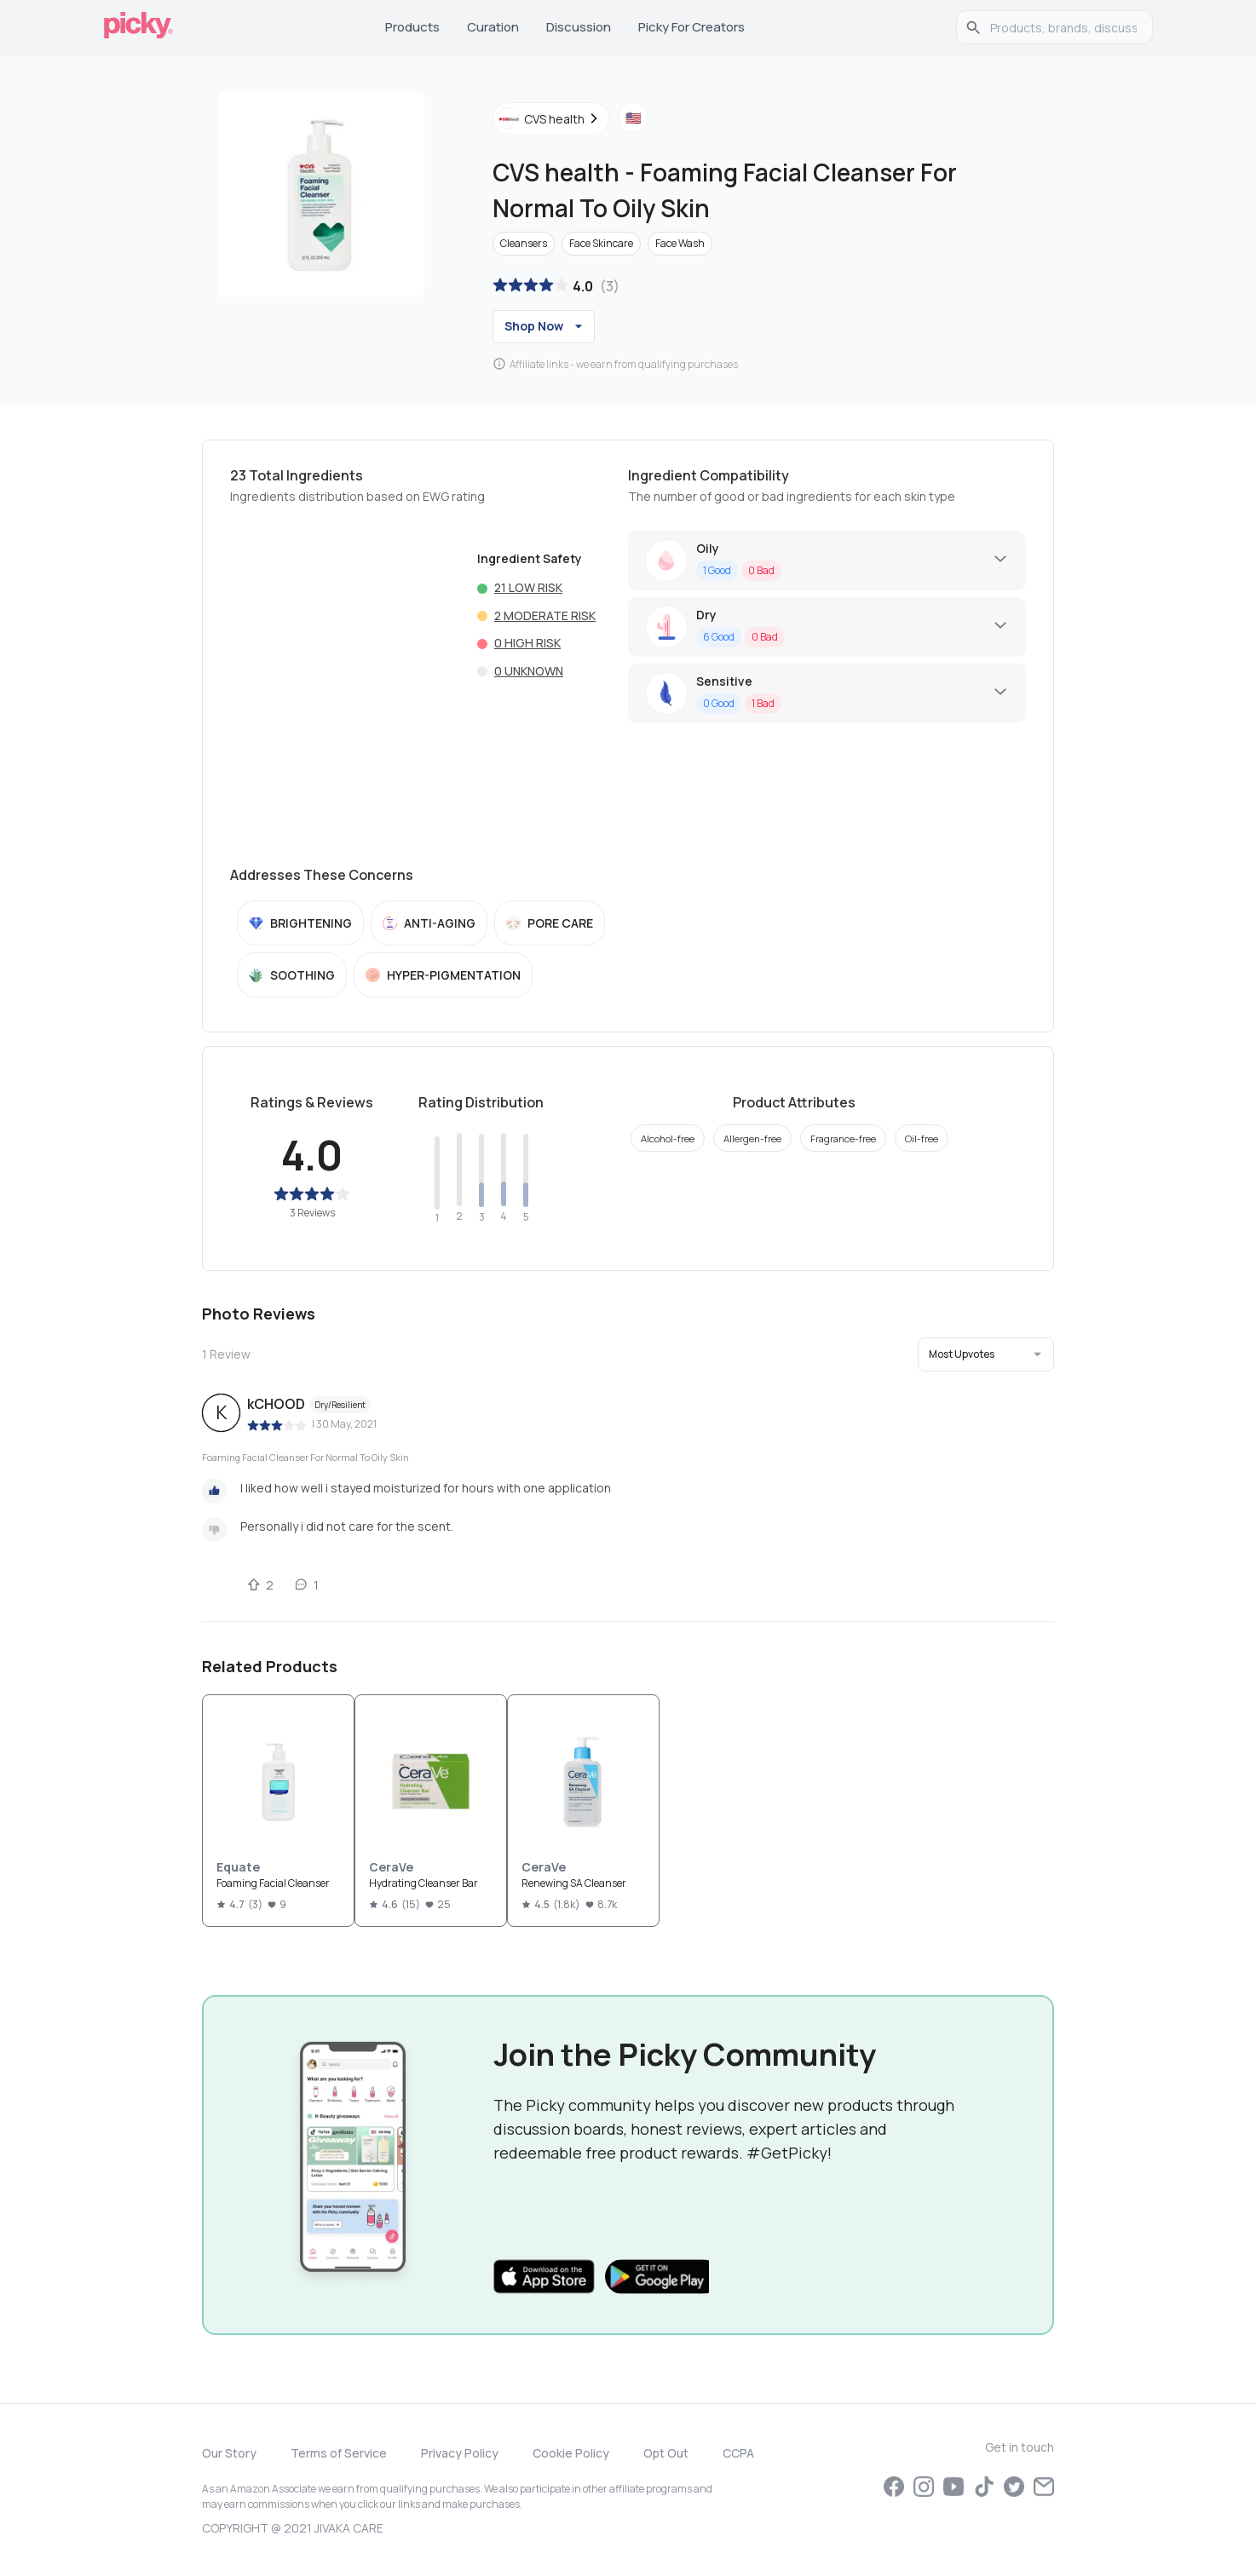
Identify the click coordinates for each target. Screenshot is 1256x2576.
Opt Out (665, 2453)
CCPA (738, 2453)
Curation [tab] (493, 27)
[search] (1063, 27)
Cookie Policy (571, 2453)
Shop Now (545, 326)
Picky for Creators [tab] (691, 27)
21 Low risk (528, 587)
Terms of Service (339, 2453)
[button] (986, 1354)
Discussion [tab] (578, 27)
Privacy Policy (459, 2453)
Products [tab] (412, 27)
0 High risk (527, 643)
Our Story (229, 2453)
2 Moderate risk (545, 615)
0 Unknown (528, 671)
